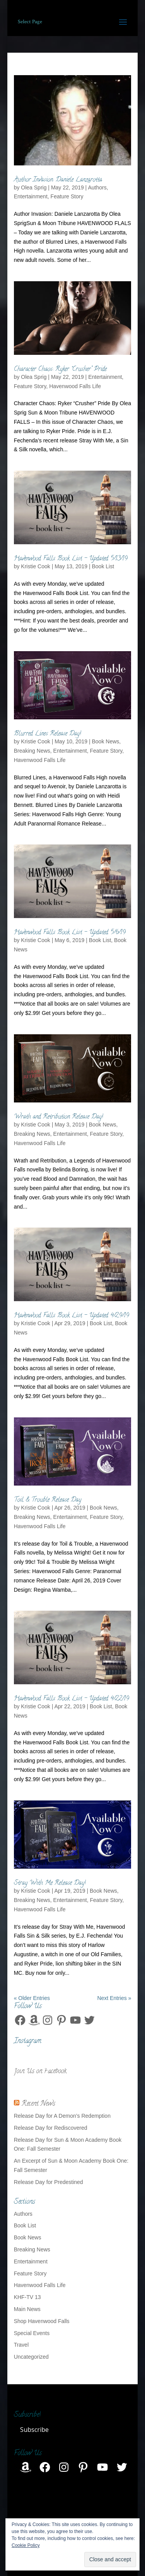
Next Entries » (114, 1998)
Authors (97, 187)
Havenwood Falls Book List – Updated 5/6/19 (70, 932)
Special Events (32, 2333)
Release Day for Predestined (48, 2182)
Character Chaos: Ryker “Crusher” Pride (60, 369)
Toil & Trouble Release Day (47, 1500)
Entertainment (31, 196)
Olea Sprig (33, 187)
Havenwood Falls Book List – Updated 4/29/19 (71, 1316)
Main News (27, 2309)
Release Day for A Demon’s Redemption (62, 2116)
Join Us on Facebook (40, 2071)
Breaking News (32, 751)
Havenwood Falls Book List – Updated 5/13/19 (71, 559)
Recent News (38, 2104)
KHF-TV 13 (27, 2297)
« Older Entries (32, 1998)
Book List (103, 566)
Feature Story (67, 196)
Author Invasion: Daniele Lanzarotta (58, 180)
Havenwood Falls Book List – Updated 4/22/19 (71, 1699)
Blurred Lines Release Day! (47, 734)
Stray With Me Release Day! (50, 1883)
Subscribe (34, 2429)
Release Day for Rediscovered (50, 2128)
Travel (21, 2345)
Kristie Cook (35, 566)
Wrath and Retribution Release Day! (58, 1117)
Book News (105, 741)
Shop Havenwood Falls (42, 2321)
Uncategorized (31, 2357)
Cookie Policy (26, 2545)
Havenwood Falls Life (75, 386)
